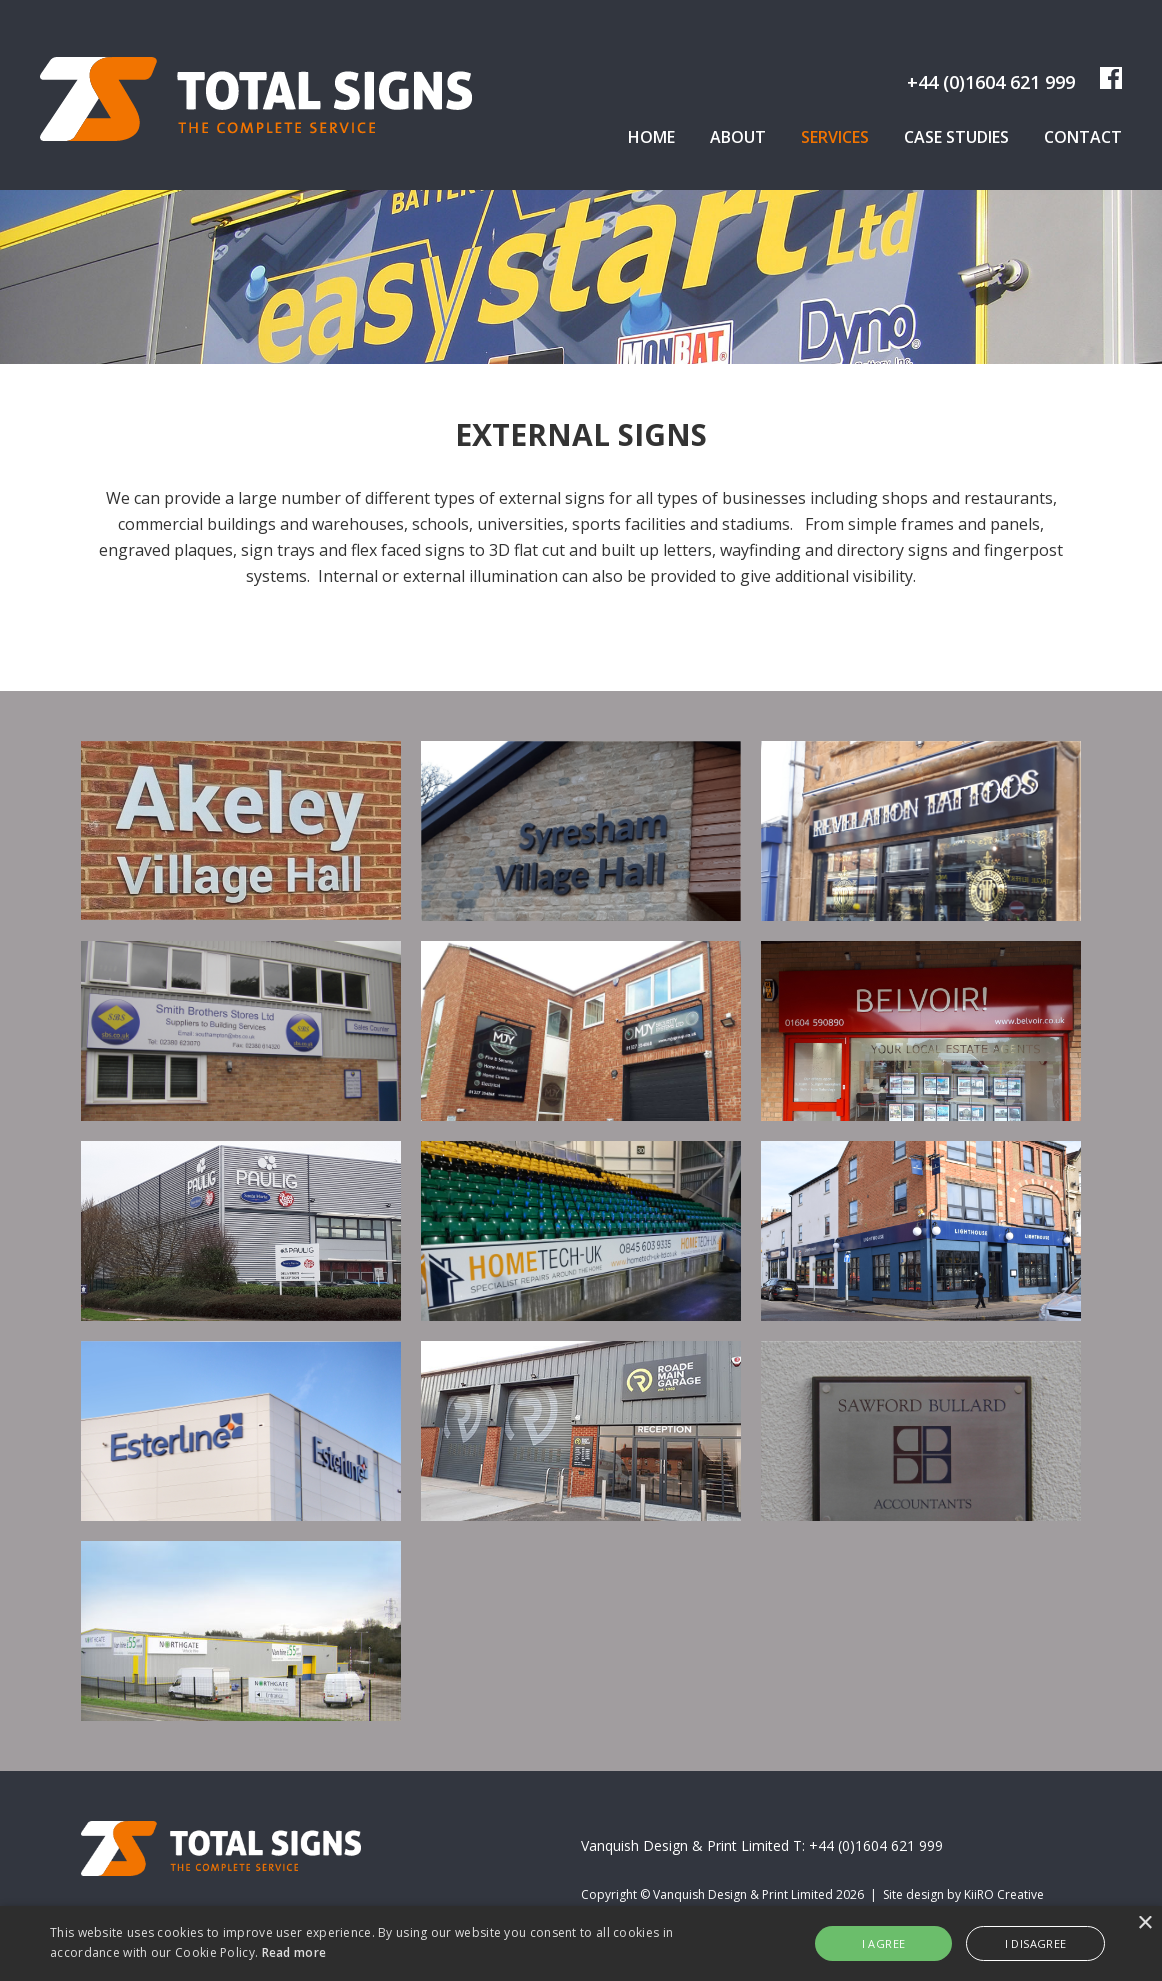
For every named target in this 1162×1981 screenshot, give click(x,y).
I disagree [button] (1036, 1943)
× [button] (1144, 1923)
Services (835, 137)
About (738, 137)
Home (651, 137)
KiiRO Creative (1004, 1894)
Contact (1083, 137)
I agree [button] (884, 1943)
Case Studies (956, 137)
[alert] (581, 1943)
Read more (294, 1952)
